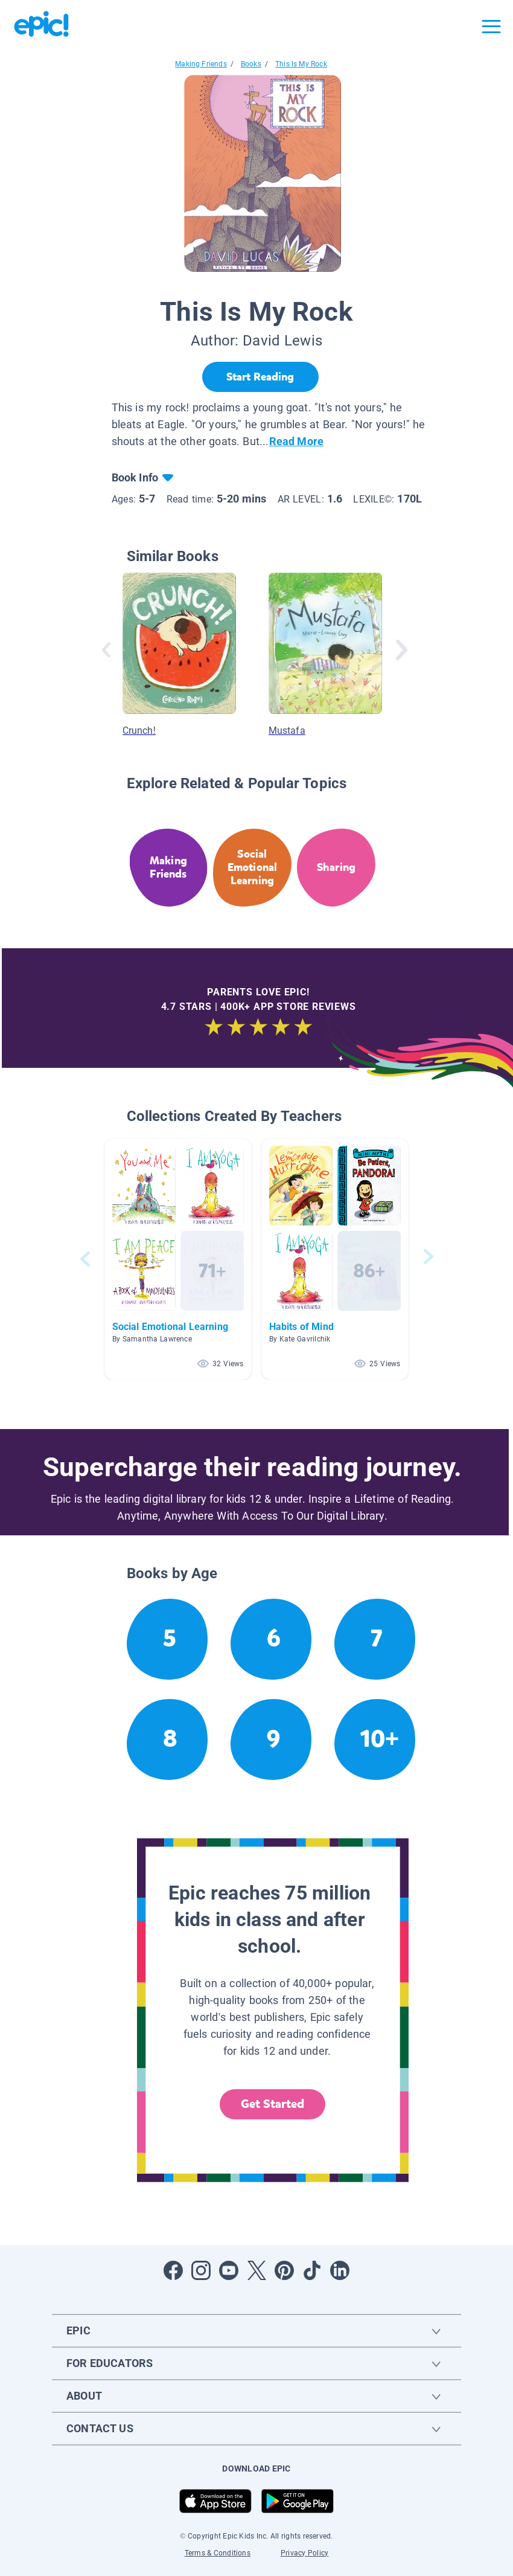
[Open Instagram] (201, 2270)
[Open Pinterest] (284, 2270)
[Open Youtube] (228, 2270)
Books (251, 64)
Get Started (273, 2104)
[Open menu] (491, 26)
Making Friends (201, 64)
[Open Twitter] (256, 2270)
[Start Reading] (260, 377)
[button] (178, 1259)
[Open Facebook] (173, 2270)
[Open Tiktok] (312, 2270)
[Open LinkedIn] (339, 2270)
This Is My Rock (301, 64)
